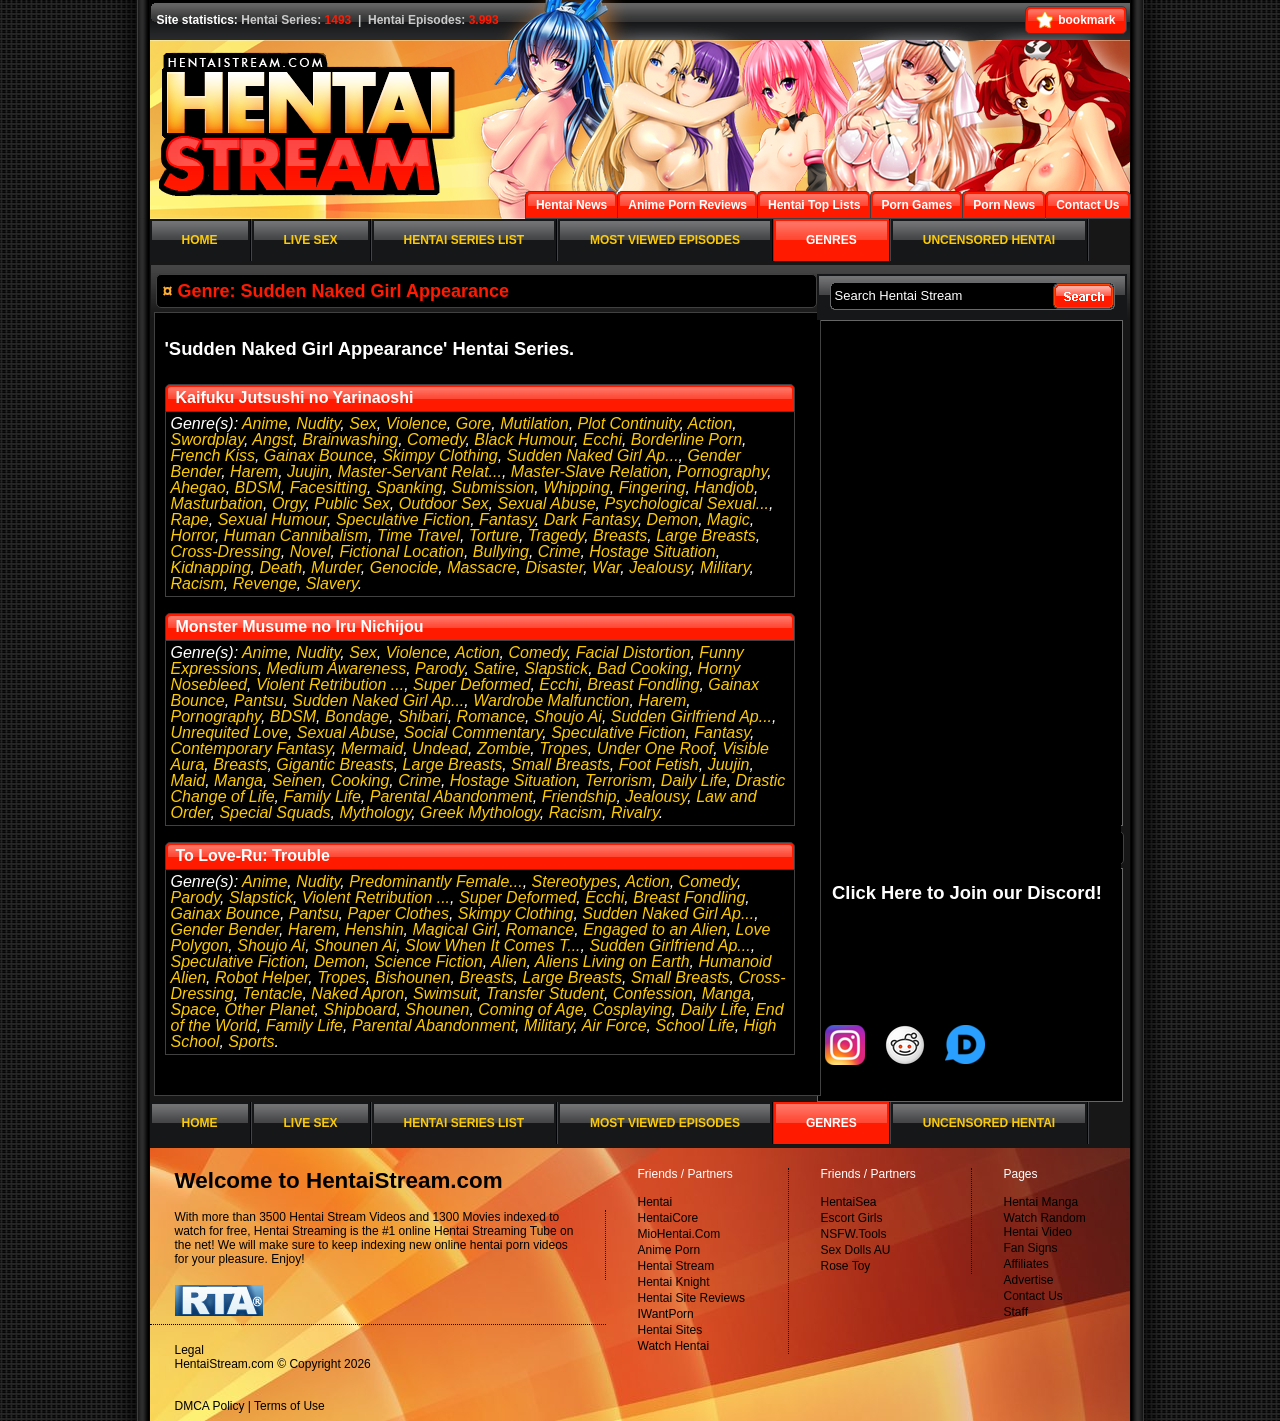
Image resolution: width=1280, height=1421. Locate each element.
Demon (673, 519)
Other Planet (270, 1009)
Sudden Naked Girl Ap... (593, 455)
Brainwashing (350, 439)
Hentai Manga (1041, 1202)
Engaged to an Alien (655, 929)
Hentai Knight (674, 1282)
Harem (254, 471)
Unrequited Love (229, 732)
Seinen (297, 780)
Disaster (554, 567)
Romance (491, 716)
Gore (474, 423)
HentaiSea (849, 1202)
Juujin (308, 471)
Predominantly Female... (435, 881)
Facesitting (328, 487)
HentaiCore (668, 1218)
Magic (728, 519)
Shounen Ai (355, 945)
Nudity (318, 423)
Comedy (436, 439)
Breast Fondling (643, 684)
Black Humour (524, 439)
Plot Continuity (629, 423)
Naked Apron (357, 993)
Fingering (652, 487)
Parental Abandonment (451, 796)
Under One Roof (655, 748)
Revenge (265, 583)
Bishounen (413, 977)
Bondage (357, 716)
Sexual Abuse (546, 503)
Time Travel (418, 535)
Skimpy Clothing (440, 455)
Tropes (563, 748)
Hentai (655, 1202)
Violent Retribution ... (330, 684)
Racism (197, 583)
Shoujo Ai (568, 716)
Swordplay (208, 439)
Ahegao (198, 487)
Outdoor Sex (444, 503)
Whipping (576, 487)
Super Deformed (471, 684)
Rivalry (635, 812)
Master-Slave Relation (589, 471)
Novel (310, 551)
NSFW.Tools (854, 1234)
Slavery (332, 583)
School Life (694, 1025)
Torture (494, 535)
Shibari (423, 716)
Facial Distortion (633, 652)
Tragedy (556, 535)
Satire (494, 668)
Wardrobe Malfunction (551, 700)
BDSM (258, 487)
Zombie (503, 748)
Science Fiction (428, 961)
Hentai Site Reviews (691, 1298)
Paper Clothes (398, 913)
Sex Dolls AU (856, 1250)
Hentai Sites (670, 1330)
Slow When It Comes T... (492, 945)
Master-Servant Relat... (420, 471)
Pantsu (259, 700)
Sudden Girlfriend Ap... (691, 716)
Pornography (722, 471)
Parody (440, 668)
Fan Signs (1031, 1248)
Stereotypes (574, 881)
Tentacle (273, 993)
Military (724, 567)
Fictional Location (401, 551)
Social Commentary (473, 732)
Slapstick (556, 668)
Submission (493, 487)
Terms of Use (289, 1406)
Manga (238, 780)
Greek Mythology (480, 812)
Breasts (620, 535)
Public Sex (352, 503)
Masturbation (217, 503)
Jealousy (660, 567)
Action (710, 423)
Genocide (404, 567)
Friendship (579, 796)
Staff (1016, 1312)
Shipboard (359, 1009)
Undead (440, 748)
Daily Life (694, 780)
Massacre (481, 567)
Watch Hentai (674, 1346)
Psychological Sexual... (687, 503)
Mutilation (534, 423)
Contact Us (1033, 1296)
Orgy (288, 503)
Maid (188, 780)
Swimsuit (445, 993)
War (606, 567)
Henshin (374, 929)
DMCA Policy (210, 1406)
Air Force (614, 1025)
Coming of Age (530, 1009)
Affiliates (1026, 1264)
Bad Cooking (643, 668)
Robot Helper (261, 977)
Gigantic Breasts (334, 764)
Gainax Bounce (318, 455)
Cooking (360, 780)
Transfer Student (545, 993)
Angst (272, 439)
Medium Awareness (337, 668)
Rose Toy (846, 1266)
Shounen (437, 1009)
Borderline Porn (686, 439)
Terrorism (618, 780)
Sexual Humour (272, 519)
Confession (653, 993)
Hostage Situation (652, 551)
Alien (509, 961)
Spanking (409, 487)
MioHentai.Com (679, 1234)
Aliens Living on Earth (612, 961)
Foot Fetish (659, 764)
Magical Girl (454, 929)
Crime (559, 551)
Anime (264, 423)
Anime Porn (669, 1250)
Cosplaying (631, 1009)
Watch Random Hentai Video (1045, 1225)
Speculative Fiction (403, 519)
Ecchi (602, 439)
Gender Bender (225, 929)
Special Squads (274, 812)
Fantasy (507, 519)
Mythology (375, 812)
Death (280, 567)
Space (193, 1009)
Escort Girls (852, 1218)
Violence (416, 423)
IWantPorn (666, 1314)
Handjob (724, 487)
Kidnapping (211, 567)
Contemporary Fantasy (252, 748)
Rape (190, 519)
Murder (336, 567)
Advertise (1029, 1280)
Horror (193, 535)
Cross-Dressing (226, 551)
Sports (251, 1041)
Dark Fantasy (591, 519)
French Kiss (213, 455)
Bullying (501, 551)
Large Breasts (706, 535)
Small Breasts (560, 764)
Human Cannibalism (296, 535)
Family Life (321, 796)
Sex (363, 423)
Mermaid (372, 748)
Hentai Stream (676, 1266)
